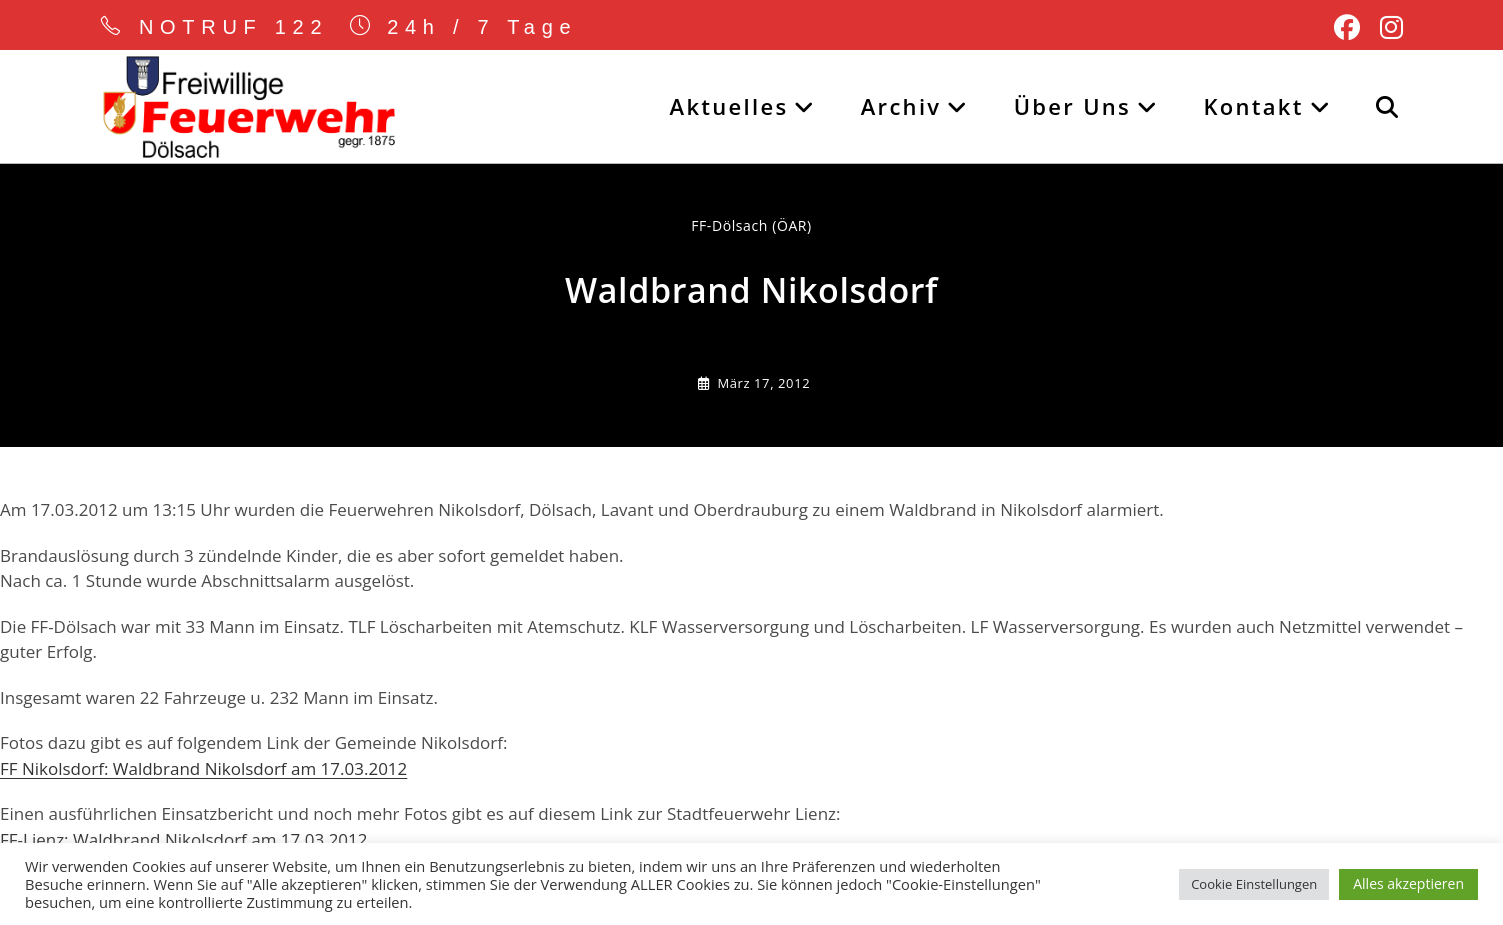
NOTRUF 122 (234, 27)
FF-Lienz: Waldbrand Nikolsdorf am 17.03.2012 (184, 839)
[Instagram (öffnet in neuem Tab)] (1386, 28)
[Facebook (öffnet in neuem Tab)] (1347, 28)
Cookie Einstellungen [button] (1254, 884)
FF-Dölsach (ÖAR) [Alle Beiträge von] (751, 225)
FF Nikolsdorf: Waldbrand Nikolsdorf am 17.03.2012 (203, 768)
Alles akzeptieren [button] (1408, 883)
